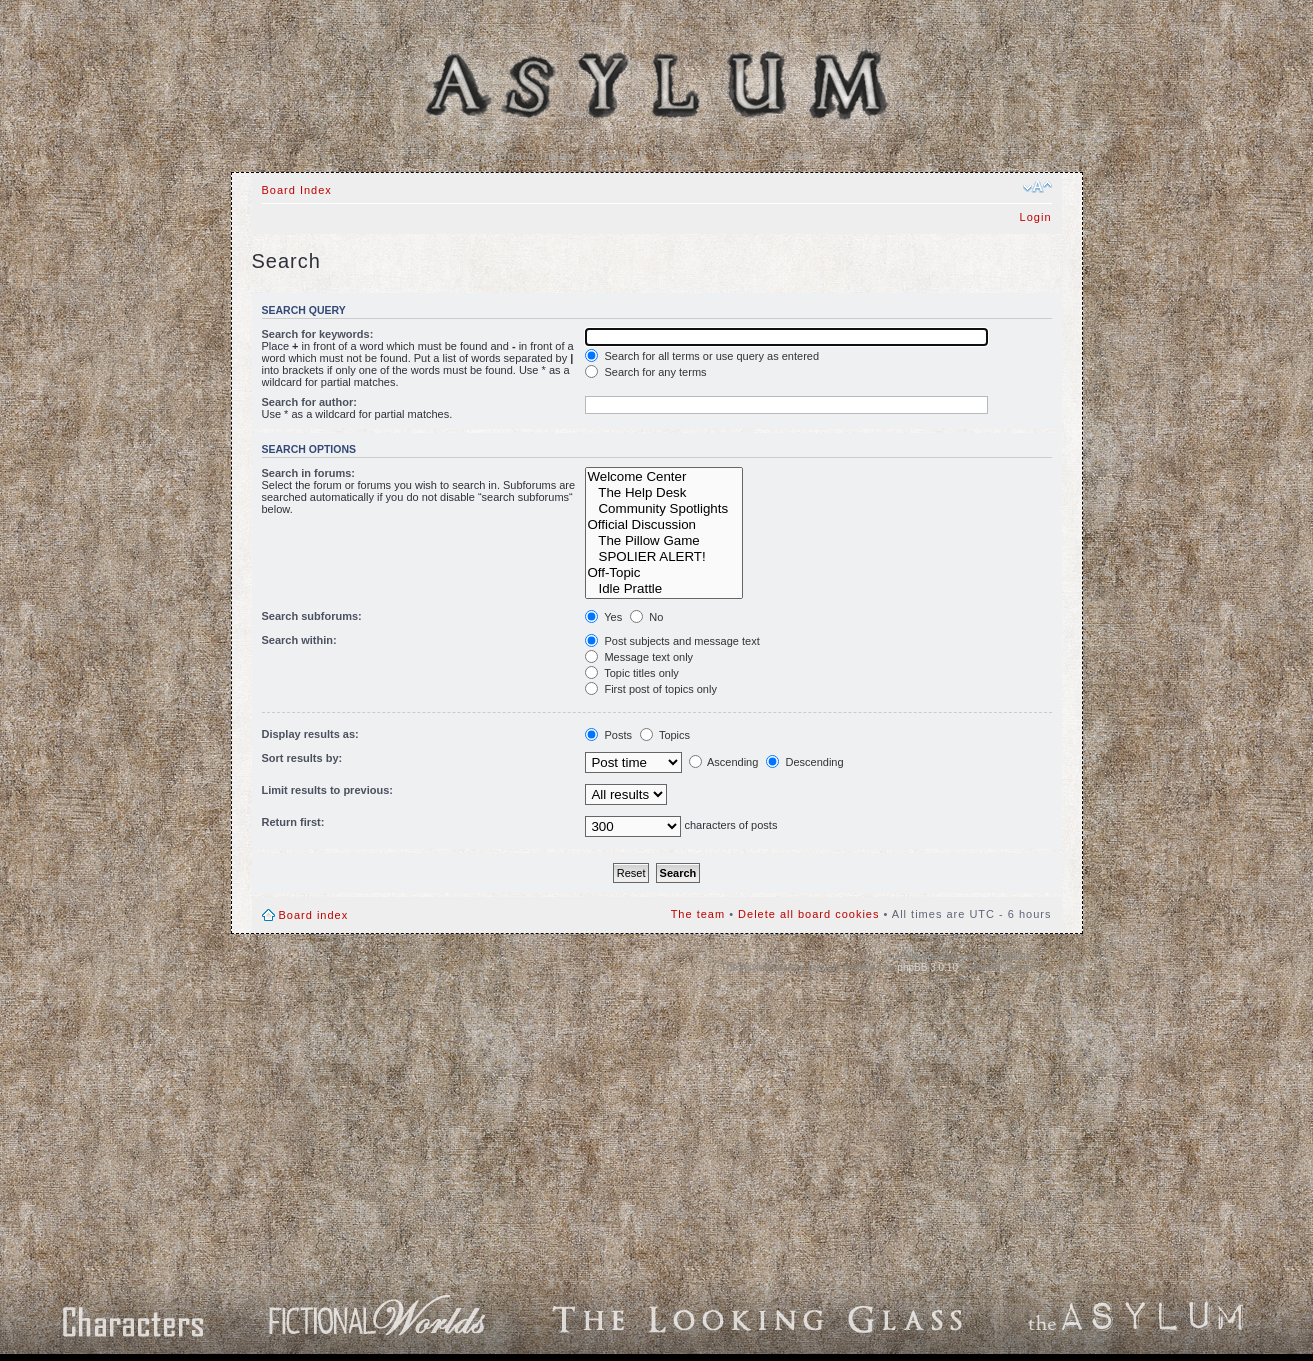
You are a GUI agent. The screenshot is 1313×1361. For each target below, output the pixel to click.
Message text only (639, 657)
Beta (800, 156)
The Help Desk (664, 493)
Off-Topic (664, 573)
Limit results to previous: (327, 790)
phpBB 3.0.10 (927, 967)
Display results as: (310, 734)
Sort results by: (302, 758)
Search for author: (309, 402)
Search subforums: (312, 616)
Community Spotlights (664, 509)
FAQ (680, 156)
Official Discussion (664, 525)
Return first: (293, 822)
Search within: (299, 640)
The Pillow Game (664, 541)
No (646, 617)
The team (698, 914)
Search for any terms (645, 372)
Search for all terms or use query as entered (702, 356)
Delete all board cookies (808, 914)
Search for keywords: (318, 334)
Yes (603, 617)
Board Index (536, 156)
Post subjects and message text (672, 641)
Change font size (1037, 187)
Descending (804, 762)
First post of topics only (651, 689)
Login (1036, 217)
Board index (314, 915)
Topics (665, 735)
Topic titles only (631, 673)
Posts (608, 735)
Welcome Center (664, 477)
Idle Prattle (664, 589)
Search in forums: (309, 473)
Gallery (620, 156)
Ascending (724, 762)
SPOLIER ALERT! (664, 557)
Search (740, 156)
